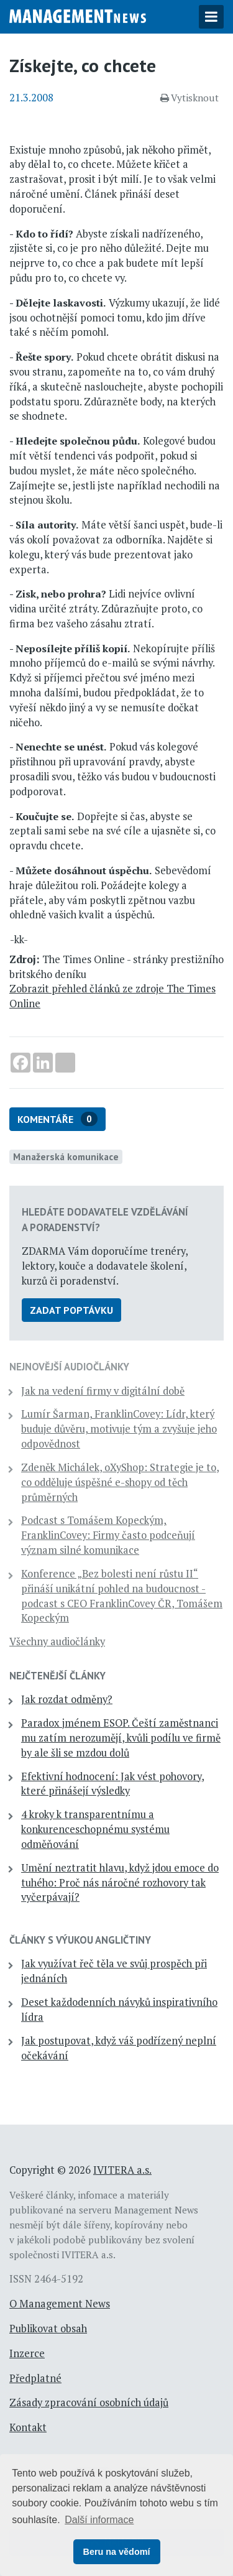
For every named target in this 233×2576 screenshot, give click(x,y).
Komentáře (57, 1119)
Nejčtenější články (57, 1676)
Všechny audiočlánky (57, 1641)
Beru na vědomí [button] (116, 2552)
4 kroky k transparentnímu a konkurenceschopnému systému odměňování (95, 1829)
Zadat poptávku (71, 1310)
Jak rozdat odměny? (66, 1699)
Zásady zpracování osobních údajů (88, 2402)
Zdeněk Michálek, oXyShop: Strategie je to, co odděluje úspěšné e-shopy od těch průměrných (120, 1482)
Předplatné (35, 2378)
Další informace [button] (99, 2519)
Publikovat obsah (48, 2328)
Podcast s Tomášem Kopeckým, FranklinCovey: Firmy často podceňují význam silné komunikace (108, 1535)
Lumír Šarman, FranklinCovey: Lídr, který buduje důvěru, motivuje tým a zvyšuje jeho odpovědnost (119, 1429)
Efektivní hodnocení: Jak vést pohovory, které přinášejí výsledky (112, 1784)
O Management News (59, 2304)
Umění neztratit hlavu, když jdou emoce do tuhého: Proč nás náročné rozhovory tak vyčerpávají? (120, 1882)
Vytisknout (189, 97)
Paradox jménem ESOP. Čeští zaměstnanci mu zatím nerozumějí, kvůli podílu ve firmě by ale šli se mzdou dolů (121, 1738)
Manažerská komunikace (66, 1156)
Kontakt (28, 2427)
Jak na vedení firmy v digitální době (103, 1391)
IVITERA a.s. (122, 2170)
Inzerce (27, 2353)
